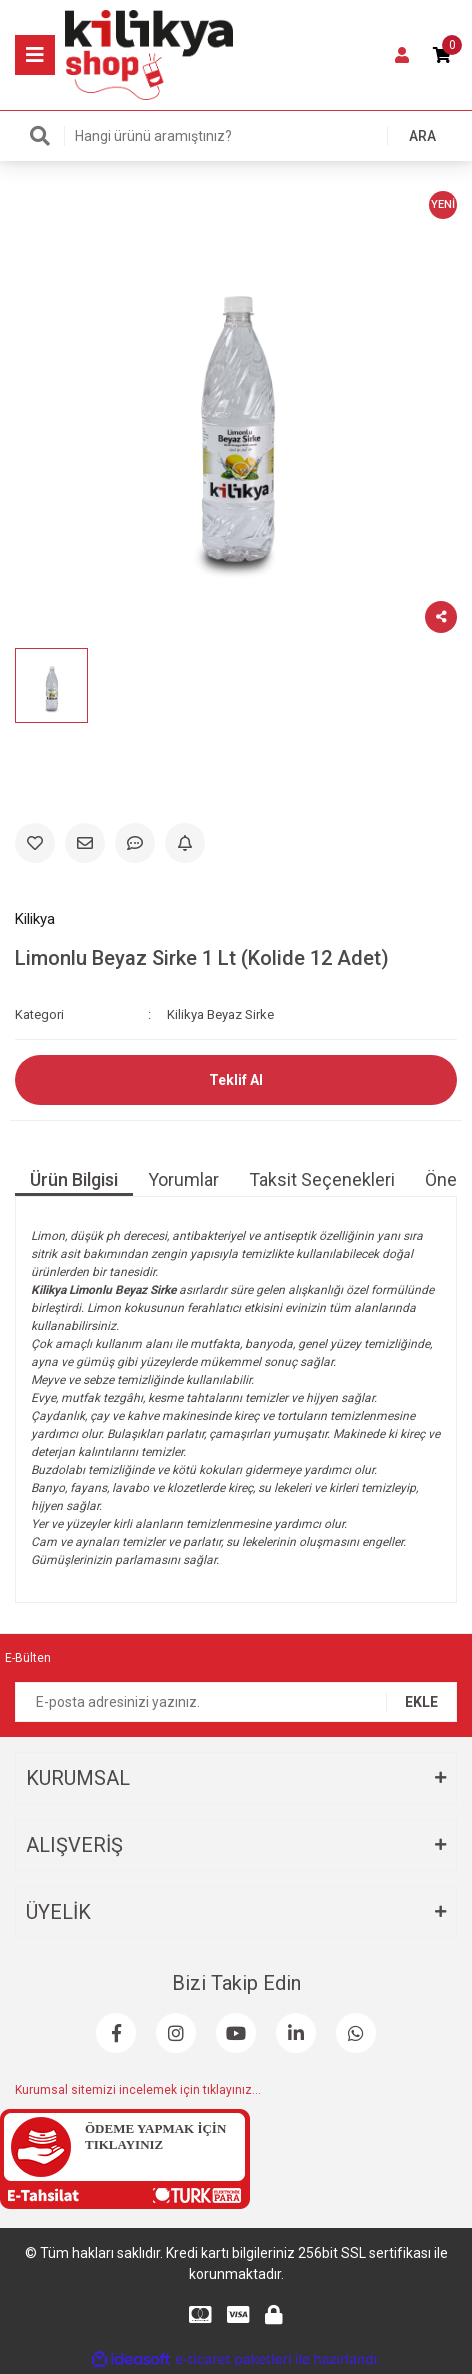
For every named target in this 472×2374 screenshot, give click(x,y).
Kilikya (35, 919)
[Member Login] (402, 55)
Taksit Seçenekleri (322, 1179)
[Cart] (442, 55)
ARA (422, 136)
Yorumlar (183, 1179)
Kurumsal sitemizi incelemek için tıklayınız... (138, 2090)
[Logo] (149, 54)
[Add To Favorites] (35, 843)
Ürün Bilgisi (74, 1179)
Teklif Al (236, 1080)
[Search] (236, 136)
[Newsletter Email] (236, 1702)
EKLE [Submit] (421, 1702)
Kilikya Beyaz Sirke (220, 1014)
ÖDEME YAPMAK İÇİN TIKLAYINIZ (155, 2136)
